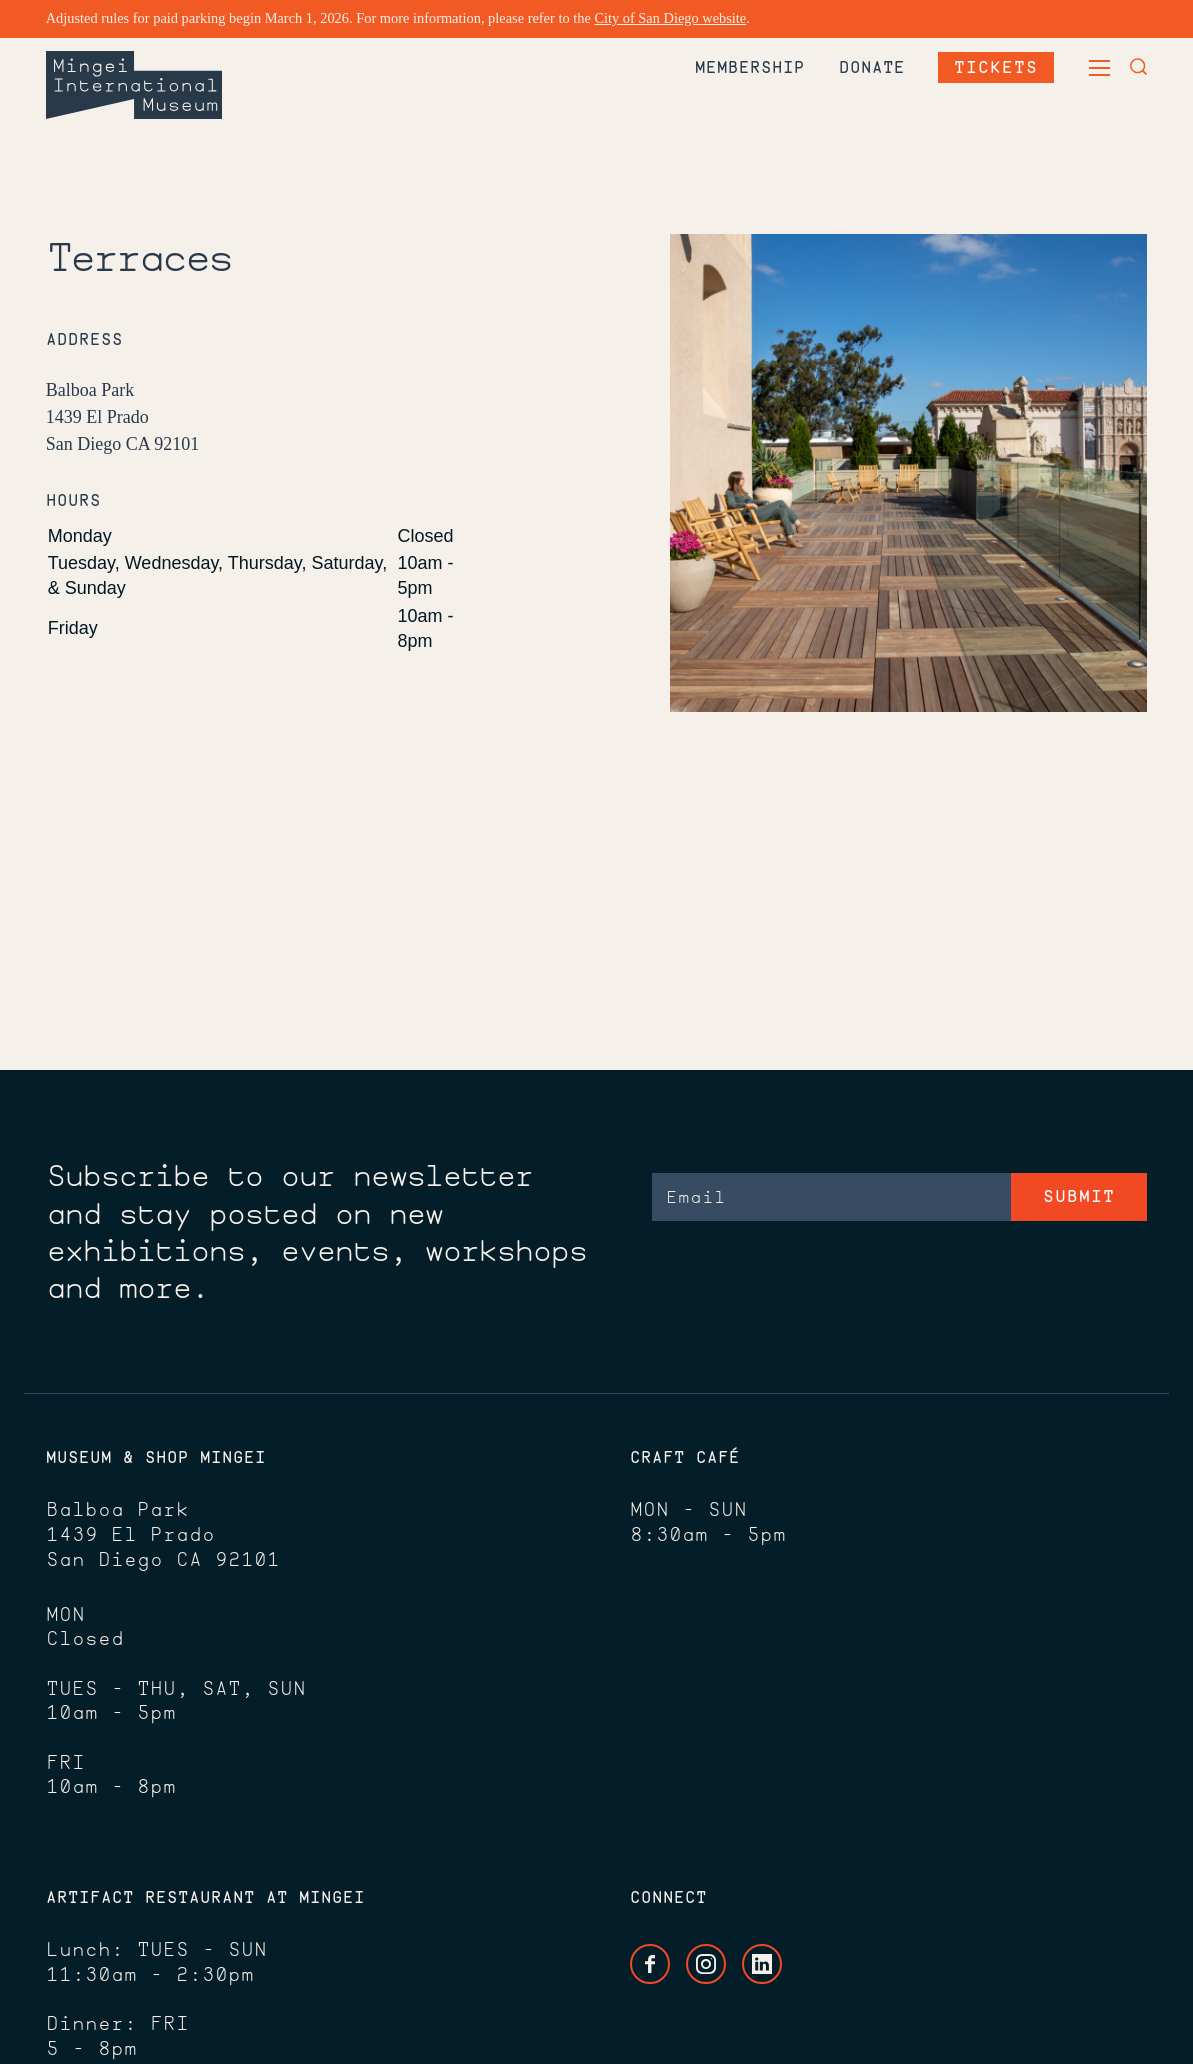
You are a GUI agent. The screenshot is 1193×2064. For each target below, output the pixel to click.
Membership (750, 67)
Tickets (996, 67)
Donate (872, 67)
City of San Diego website (670, 18)
